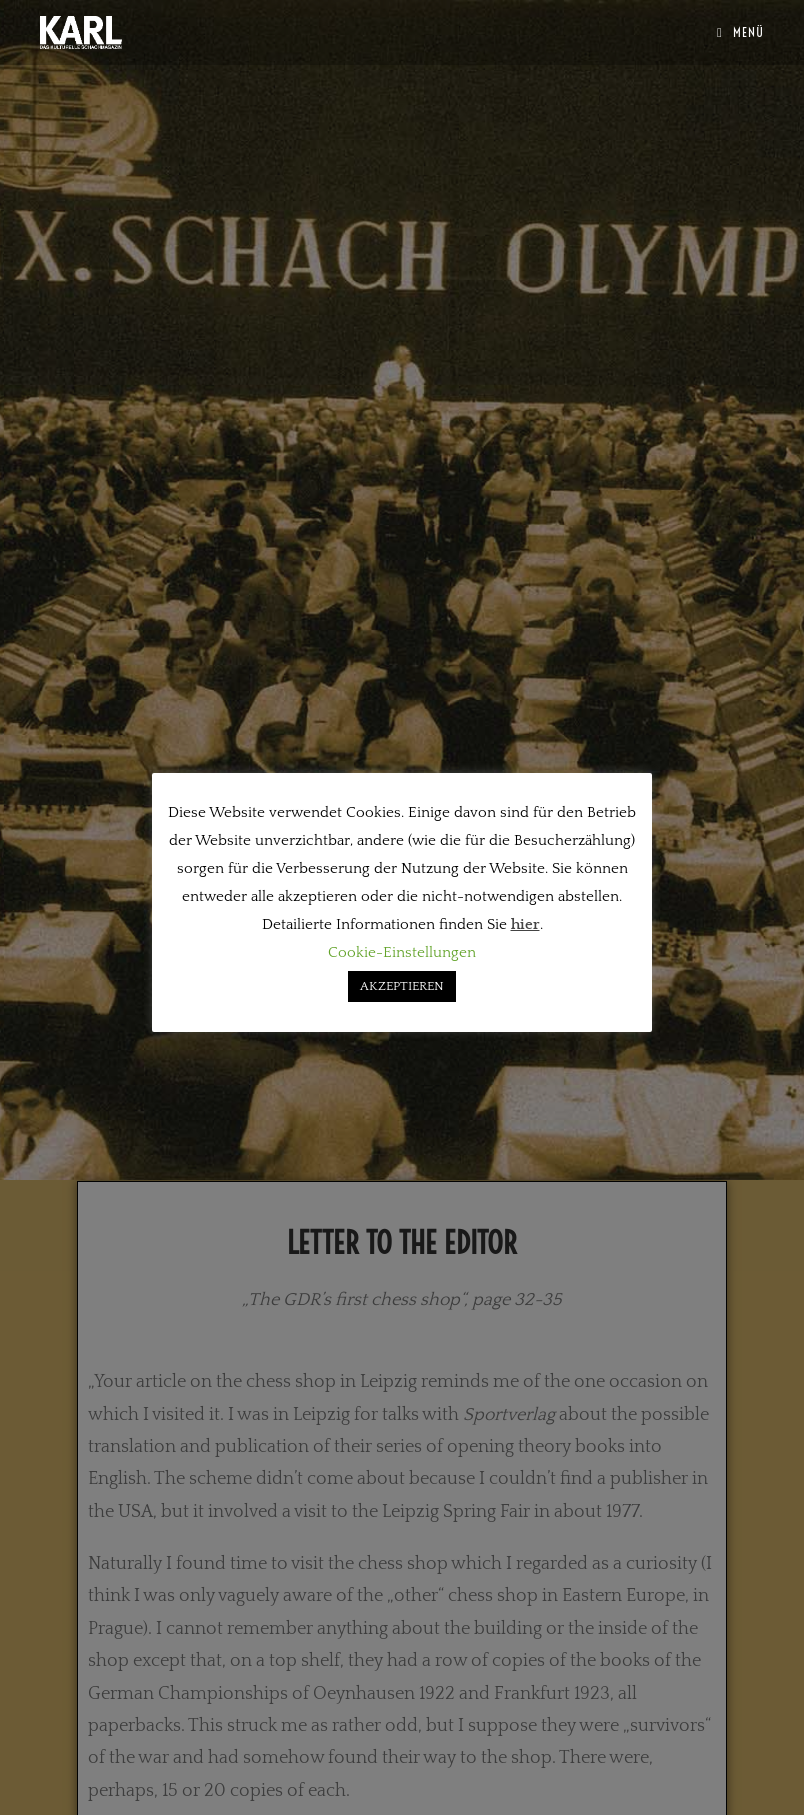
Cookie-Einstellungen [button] (402, 952)
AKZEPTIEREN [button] (402, 986)
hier (525, 924)
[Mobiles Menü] (740, 32)
